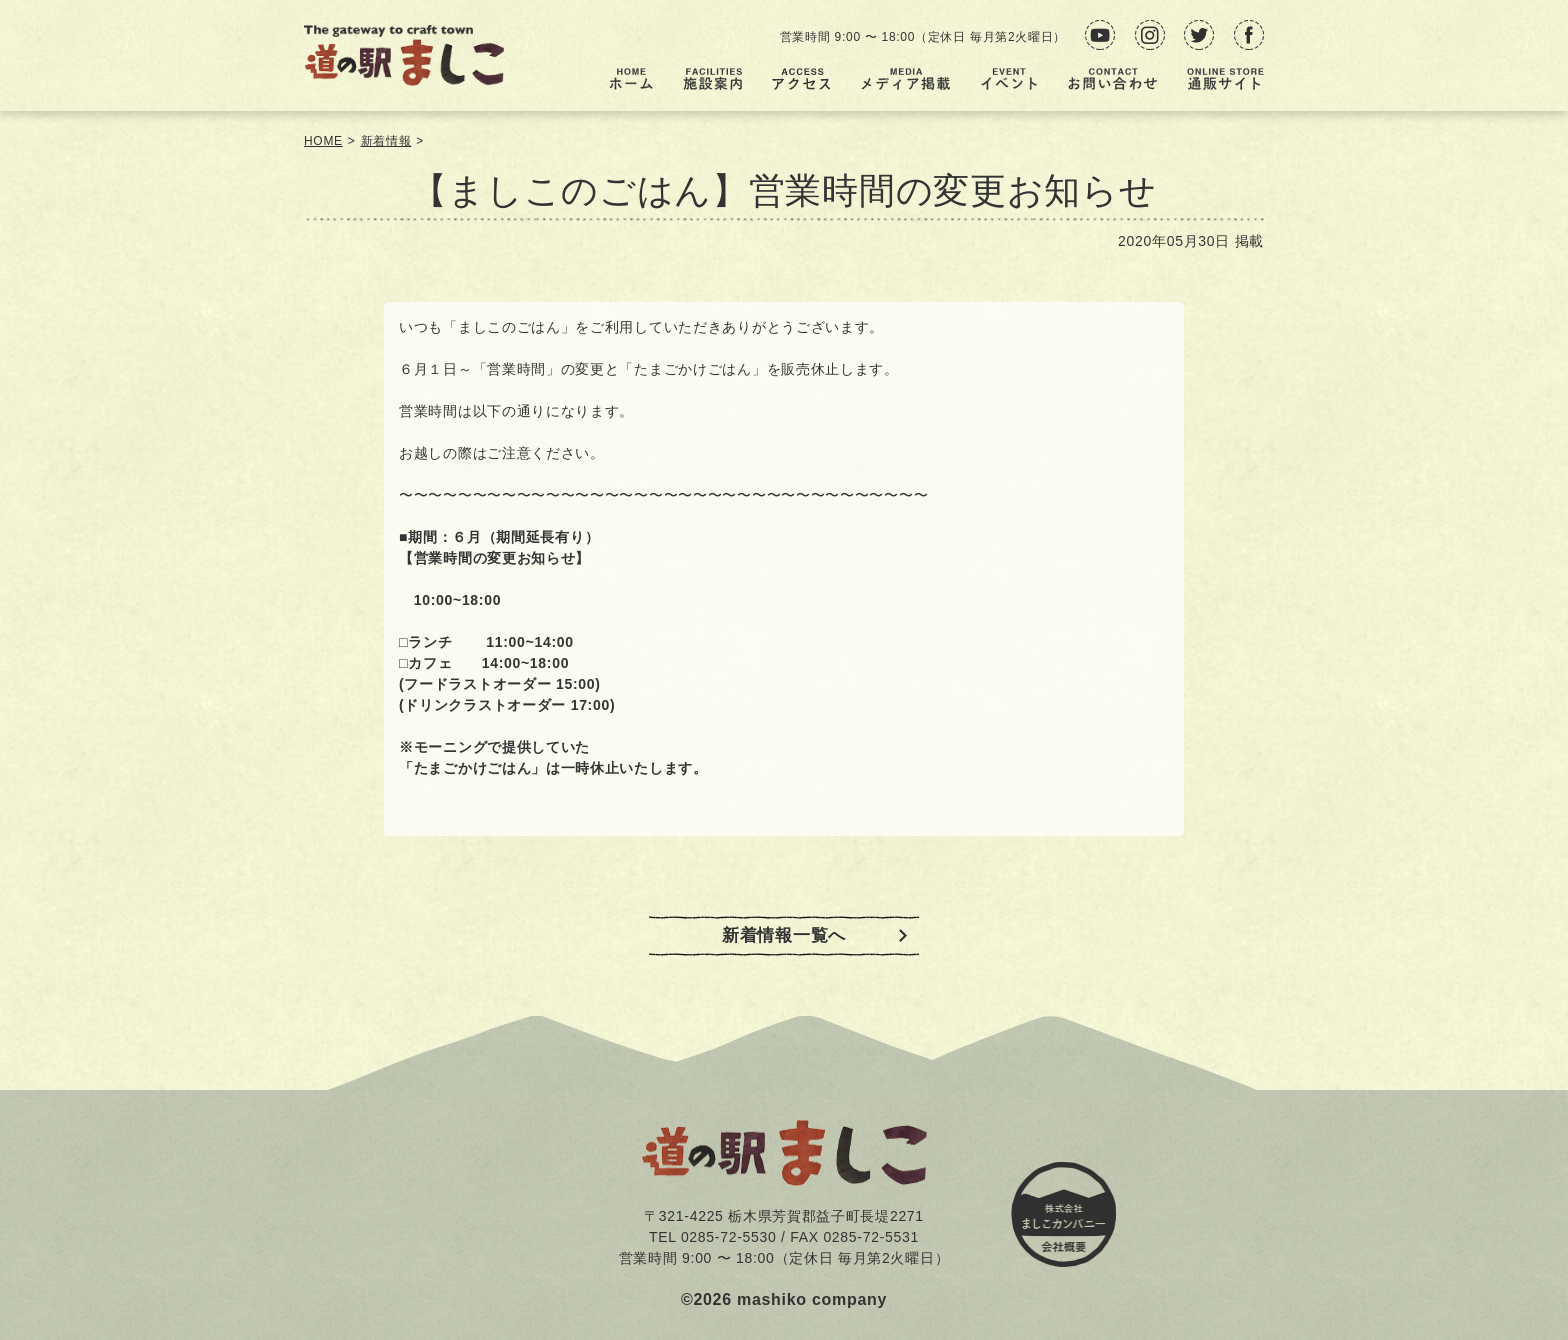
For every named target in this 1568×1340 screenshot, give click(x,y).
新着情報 (386, 141)
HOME (323, 141)
